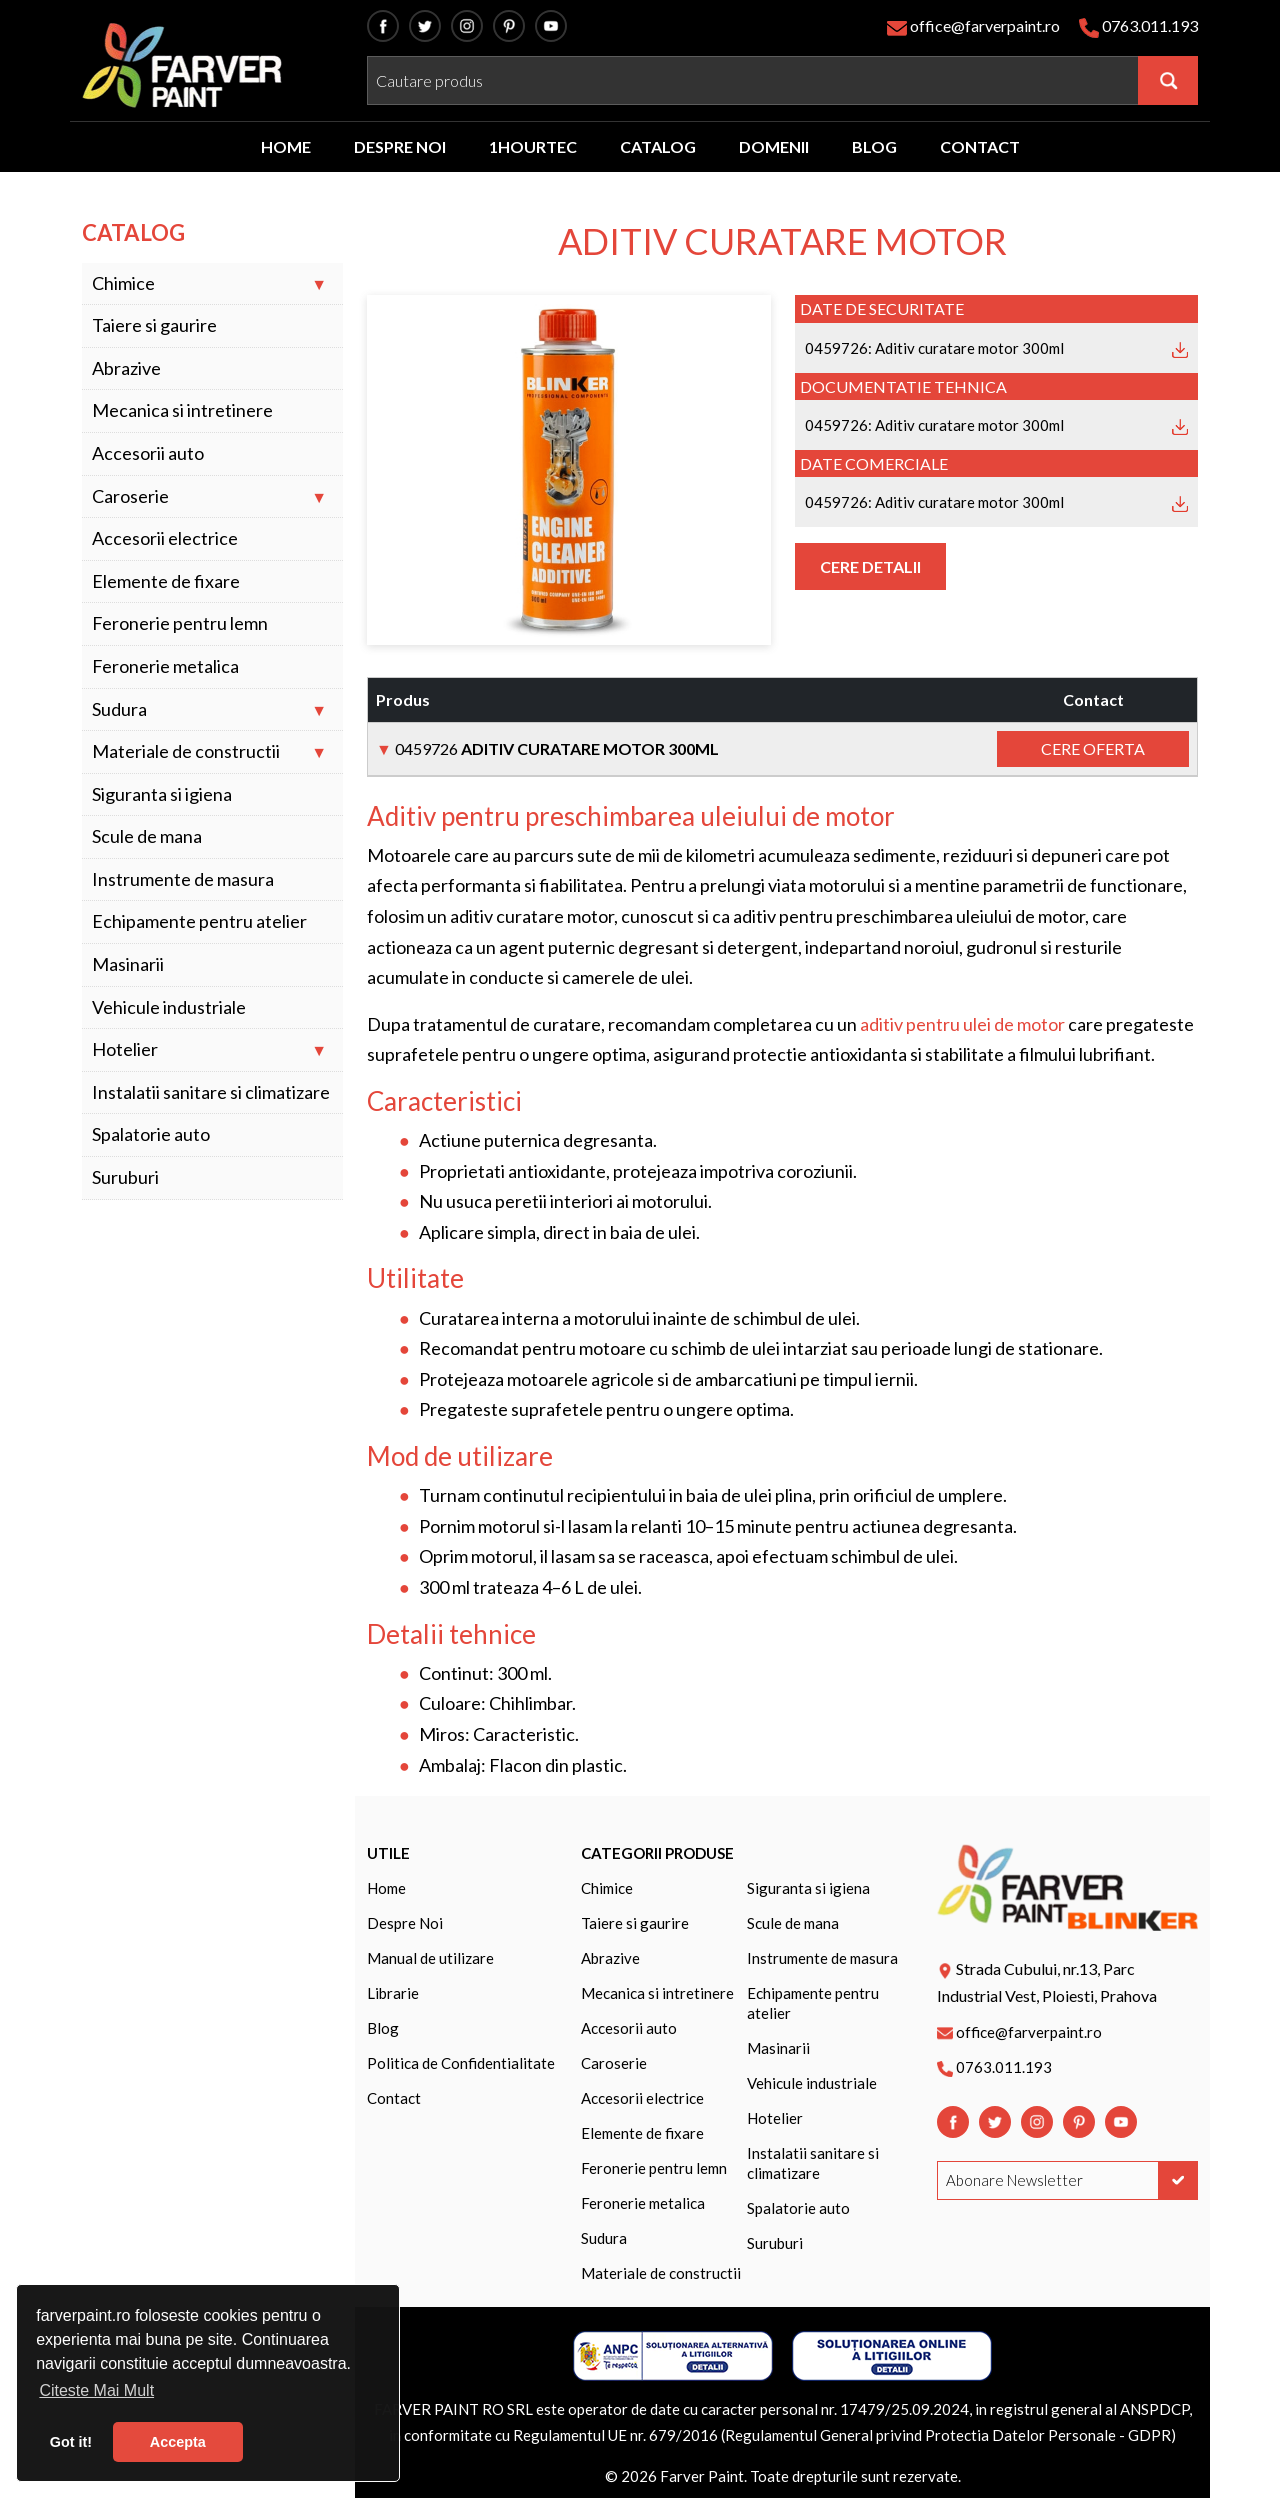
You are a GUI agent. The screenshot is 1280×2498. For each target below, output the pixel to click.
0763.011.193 (1150, 25)
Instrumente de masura (183, 879)
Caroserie (130, 496)
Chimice (123, 283)
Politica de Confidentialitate (461, 2063)
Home (386, 1888)
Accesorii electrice (165, 538)
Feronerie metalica (165, 666)
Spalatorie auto (151, 1134)
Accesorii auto (148, 453)
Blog (383, 2028)
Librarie (393, 1993)
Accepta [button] (178, 2442)
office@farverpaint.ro (985, 25)
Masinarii (128, 964)
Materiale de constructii (186, 751)
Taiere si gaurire (154, 325)
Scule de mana (147, 836)
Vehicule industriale (169, 1007)
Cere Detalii (870, 566)
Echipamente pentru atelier (199, 921)
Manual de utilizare (430, 1958)
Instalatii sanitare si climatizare (211, 1092)
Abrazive (126, 368)
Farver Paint (702, 2476)
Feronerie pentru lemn (180, 623)
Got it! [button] (71, 2442)
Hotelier (125, 1049)
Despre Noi (405, 1923)
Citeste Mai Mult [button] (96, 2390)
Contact (394, 2098)
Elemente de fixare (166, 581)
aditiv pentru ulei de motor (962, 1024)
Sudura (119, 709)
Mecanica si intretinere (182, 410)
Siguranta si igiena (162, 794)
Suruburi (125, 1177)
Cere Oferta (1093, 748)
